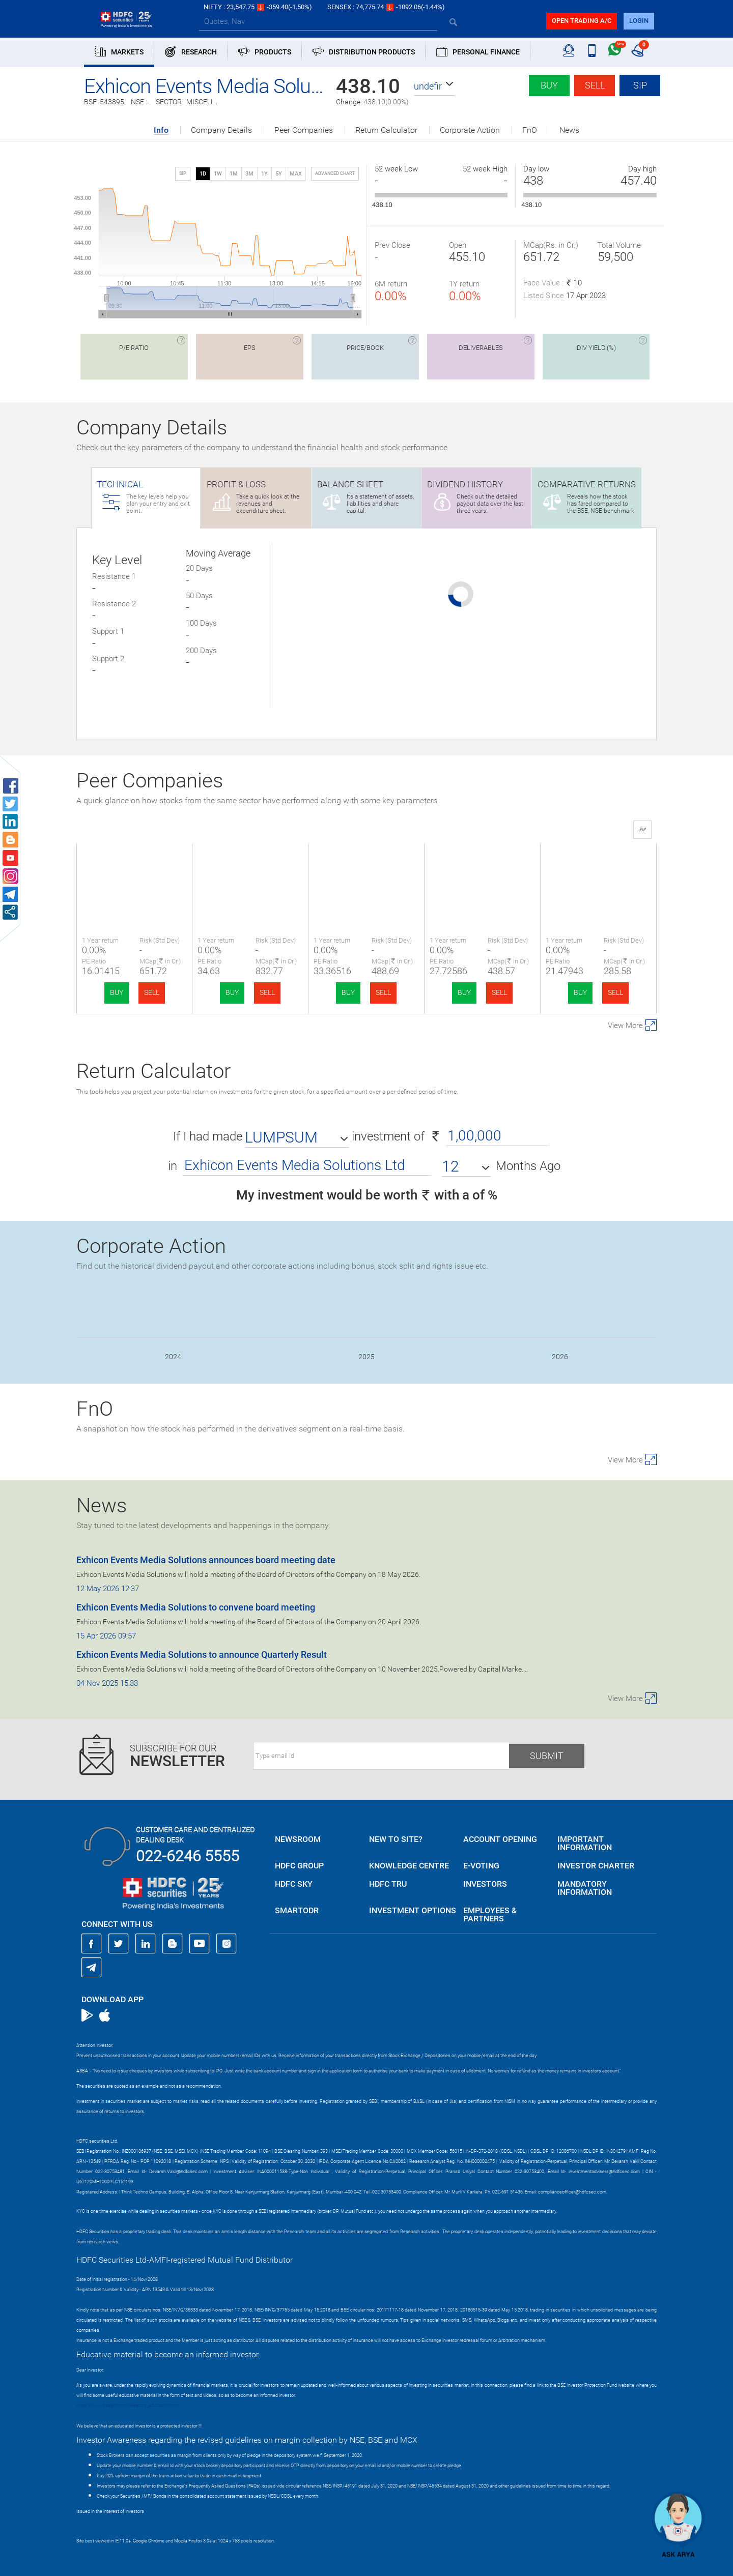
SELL (151, 992)
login (639, 20)
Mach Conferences (598, 870)
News (569, 130)
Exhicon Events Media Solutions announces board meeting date (205, 1560)
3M (249, 173)
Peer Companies (303, 130)
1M (234, 173)
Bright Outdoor (250, 870)
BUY (116, 992)
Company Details (221, 130)
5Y (278, 173)
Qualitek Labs (366, 870)
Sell (595, 85)
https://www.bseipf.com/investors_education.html (127, 2405)
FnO (529, 130)
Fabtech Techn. (482, 870)
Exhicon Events (134, 870)
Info (161, 130)
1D (203, 173)
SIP (640, 85)
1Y (264, 173)
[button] (434, 86)
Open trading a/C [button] (581, 20)
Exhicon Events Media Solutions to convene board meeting (195, 1607)
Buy (549, 85)
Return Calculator (386, 130)
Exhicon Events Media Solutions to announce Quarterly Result (201, 1654)
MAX (296, 173)
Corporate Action (470, 130)
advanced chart (335, 173)
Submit (546, 1755)
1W (218, 173)
